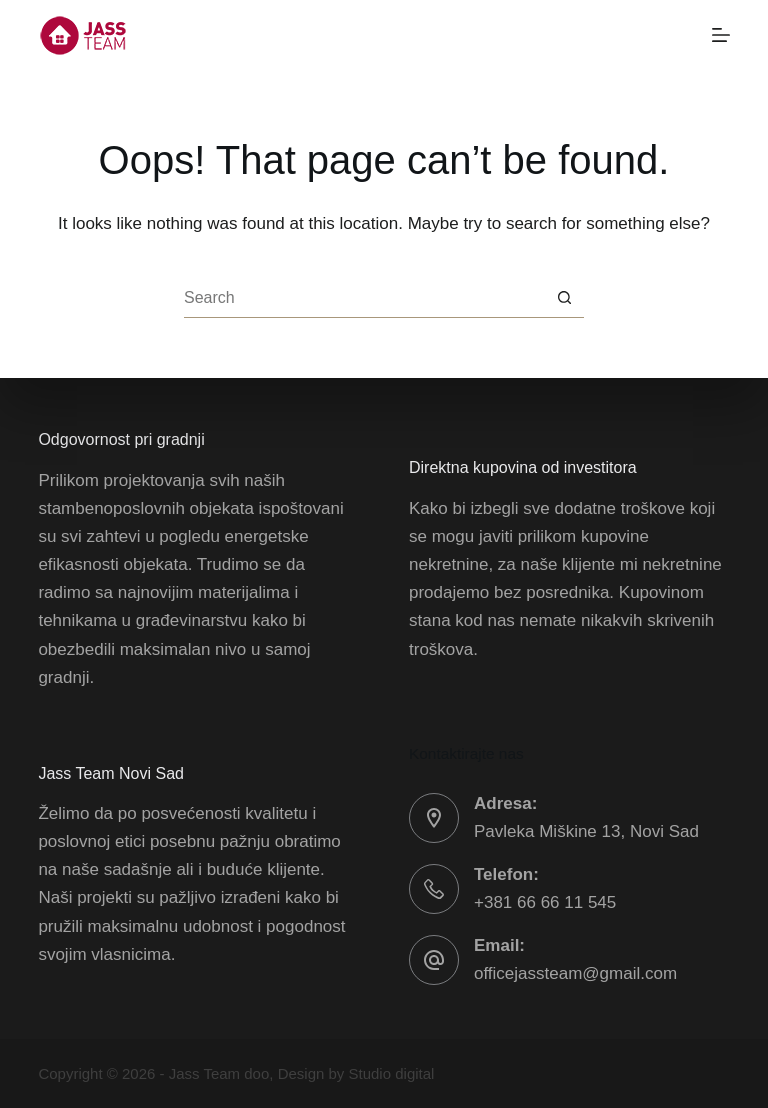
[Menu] (721, 35)
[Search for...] (364, 298)
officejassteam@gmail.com (575, 973)
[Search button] (564, 298)
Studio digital (392, 1073)
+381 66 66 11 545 (545, 902)
